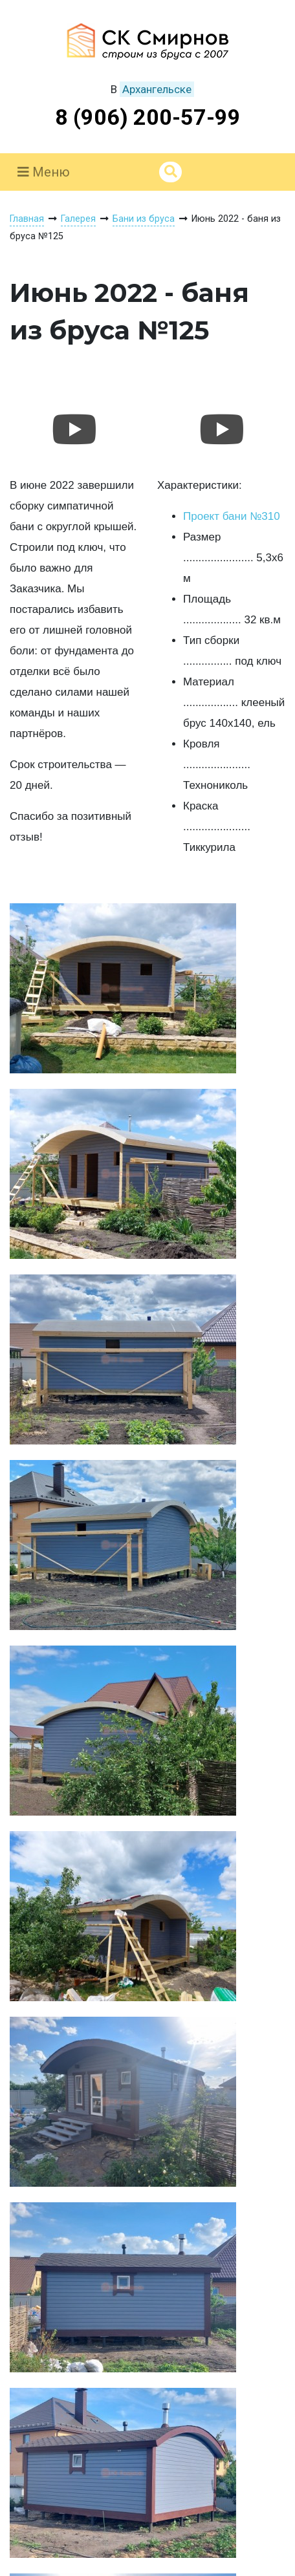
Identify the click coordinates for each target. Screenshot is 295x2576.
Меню (43, 172)
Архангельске (156, 89)
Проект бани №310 (231, 516)
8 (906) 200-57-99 (148, 117)
